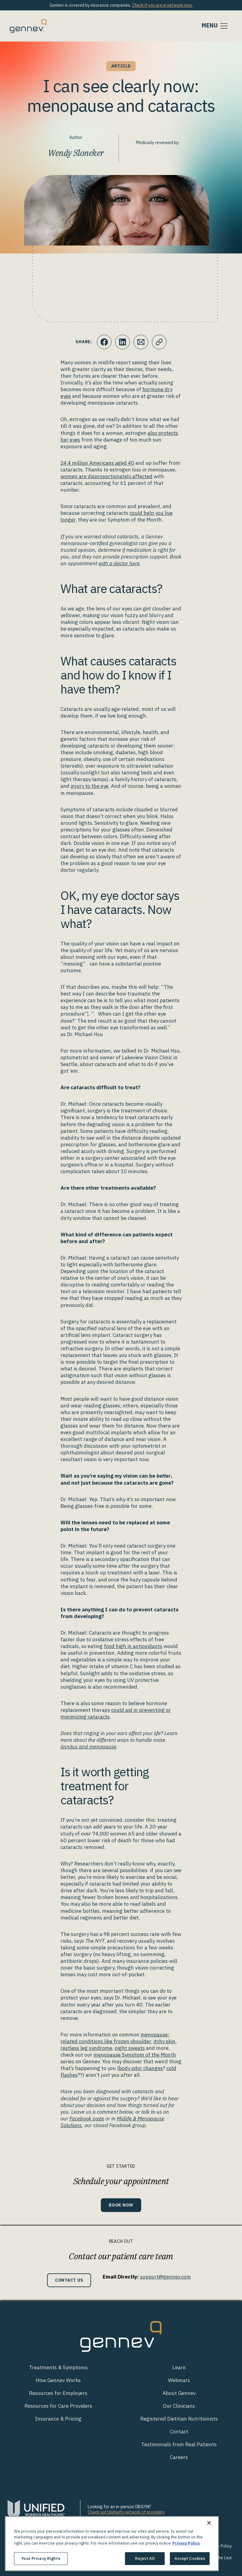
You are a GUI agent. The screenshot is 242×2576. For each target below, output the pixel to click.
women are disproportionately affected (106, 476)
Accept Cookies (189, 2558)
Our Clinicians (179, 2406)
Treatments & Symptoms (58, 2367)
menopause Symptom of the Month (135, 2054)
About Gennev (179, 2393)
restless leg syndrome (86, 2048)
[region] (112, 2543)
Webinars (179, 2380)
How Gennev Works (58, 2380)
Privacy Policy (219, 2546)
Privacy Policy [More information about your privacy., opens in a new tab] (186, 2543)
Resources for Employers (58, 2393)
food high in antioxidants (133, 1646)
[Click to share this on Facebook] (104, 342)
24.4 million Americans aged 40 (97, 463)
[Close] (209, 2523)
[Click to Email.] (141, 342)
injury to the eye (89, 786)
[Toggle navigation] (215, 26)
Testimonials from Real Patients (179, 2444)
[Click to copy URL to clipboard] (159, 342)
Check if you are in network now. (162, 5)
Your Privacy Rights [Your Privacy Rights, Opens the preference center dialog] (40, 2558)
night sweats (130, 2048)
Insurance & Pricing (58, 2418)
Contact (179, 2431)
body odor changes (141, 2068)
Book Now (121, 2205)
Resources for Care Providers (58, 2406)
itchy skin (164, 2041)
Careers (179, 2457)
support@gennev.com (165, 2276)
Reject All (144, 2558)
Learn (179, 2367)
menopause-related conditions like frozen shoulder (115, 2038)
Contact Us (69, 2280)
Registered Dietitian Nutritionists (179, 2418)
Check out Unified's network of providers (126, 2512)
